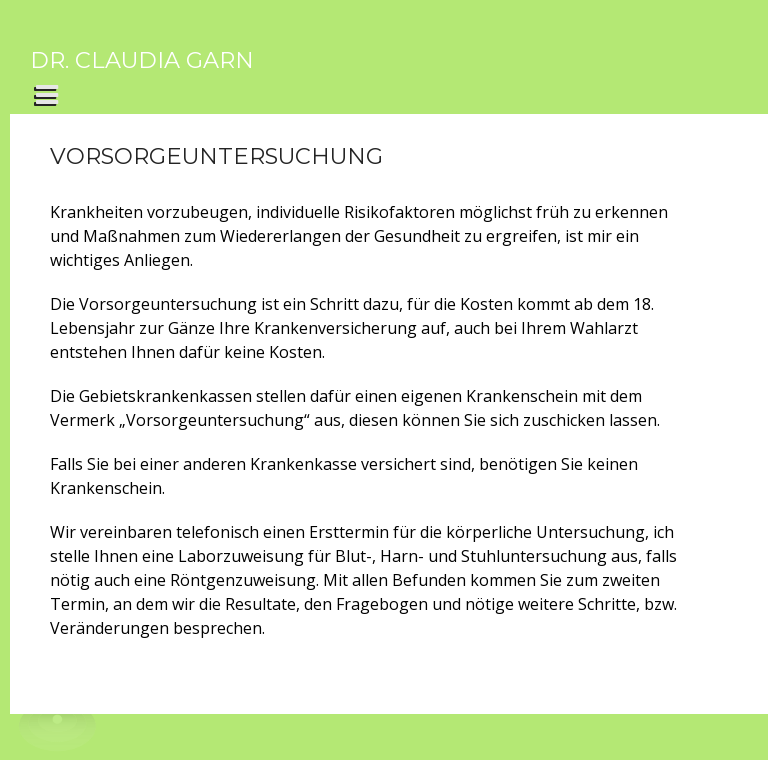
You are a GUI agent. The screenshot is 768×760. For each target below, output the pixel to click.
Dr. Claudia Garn (142, 60)
